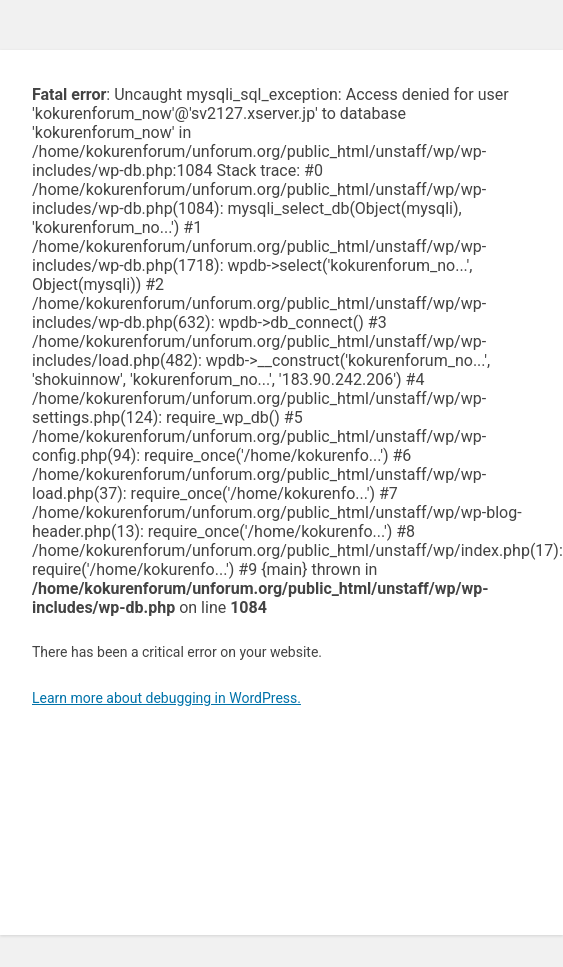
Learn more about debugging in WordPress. (166, 698)
